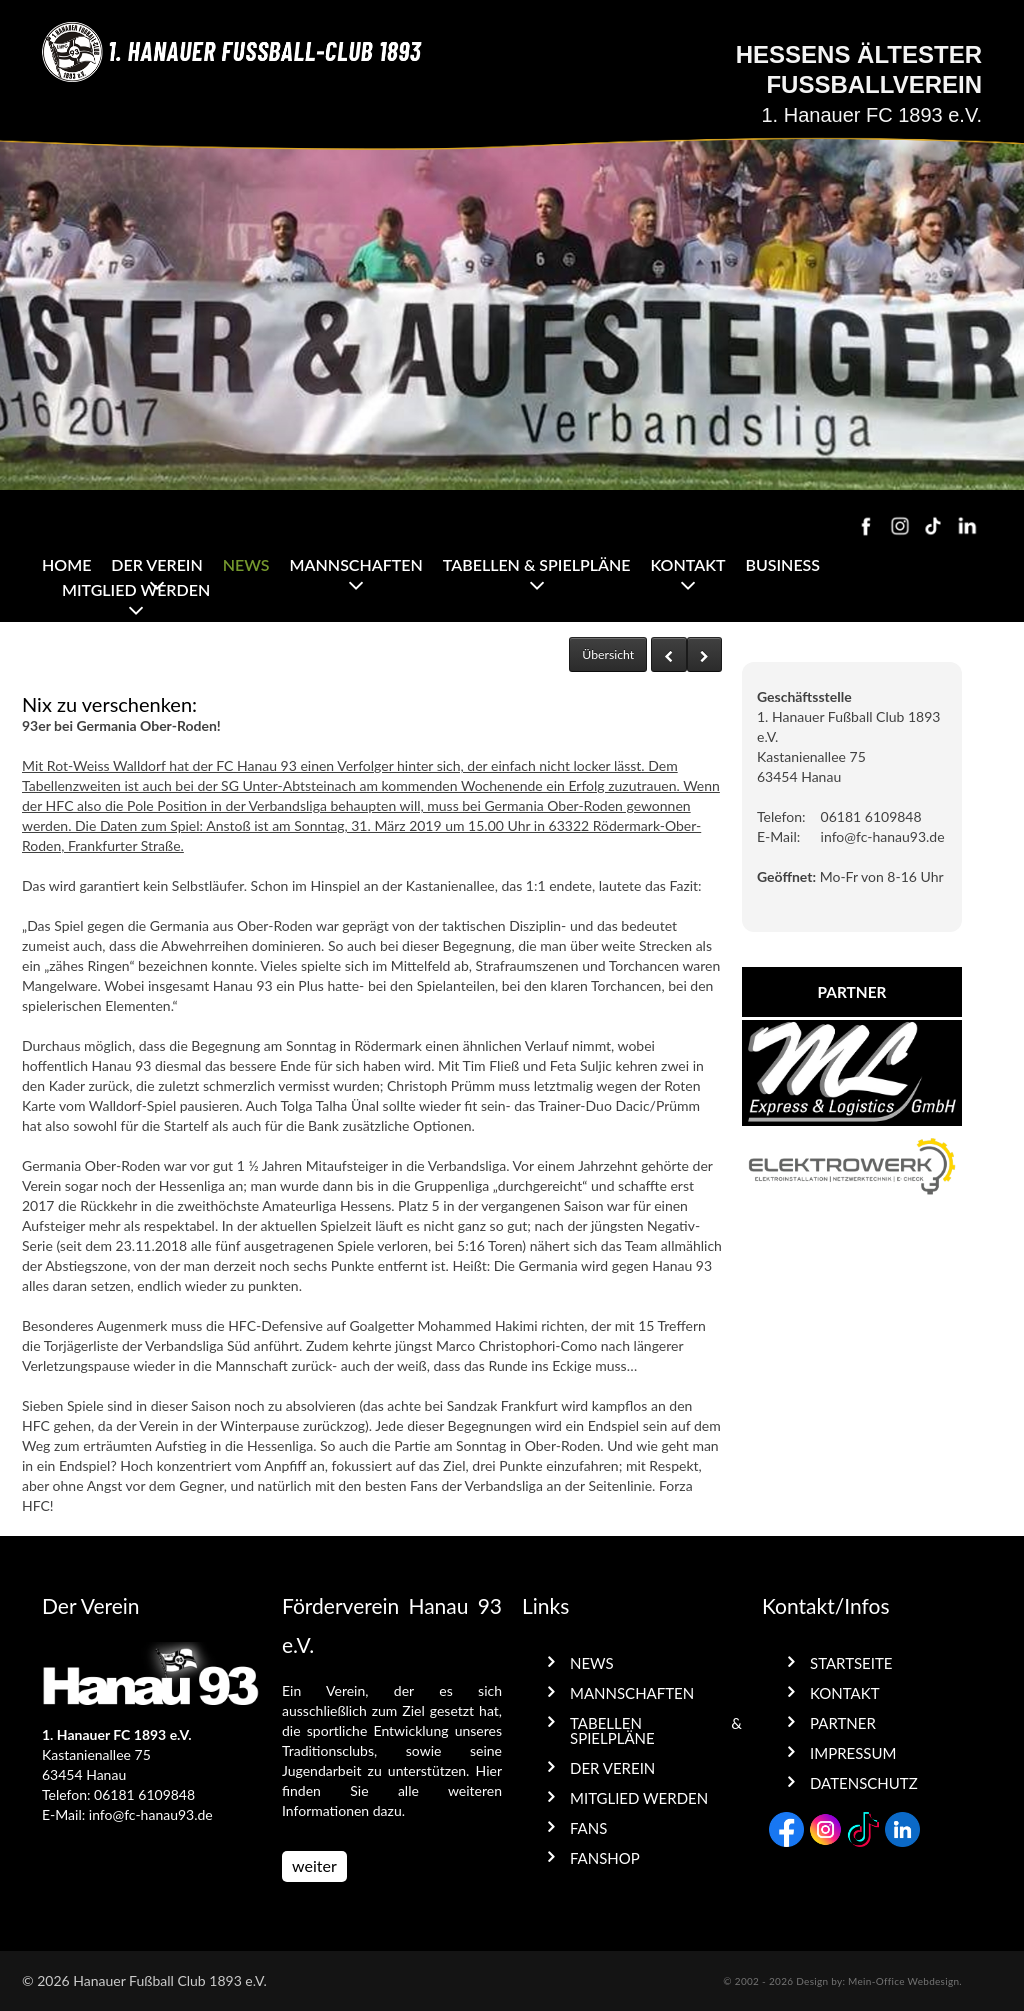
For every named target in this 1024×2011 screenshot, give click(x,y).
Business (782, 564)
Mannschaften (356, 564)
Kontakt (687, 564)
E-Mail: (778, 836)
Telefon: (781, 816)
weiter (314, 1865)
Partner (843, 1723)
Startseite (851, 1663)
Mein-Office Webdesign (903, 1981)
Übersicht (608, 654)
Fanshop (605, 1858)
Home (66, 564)
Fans (588, 1828)
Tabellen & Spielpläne (537, 564)
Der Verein (156, 564)
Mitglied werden (136, 589)
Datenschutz (864, 1783)
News (246, 564)
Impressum (853, 1753)
